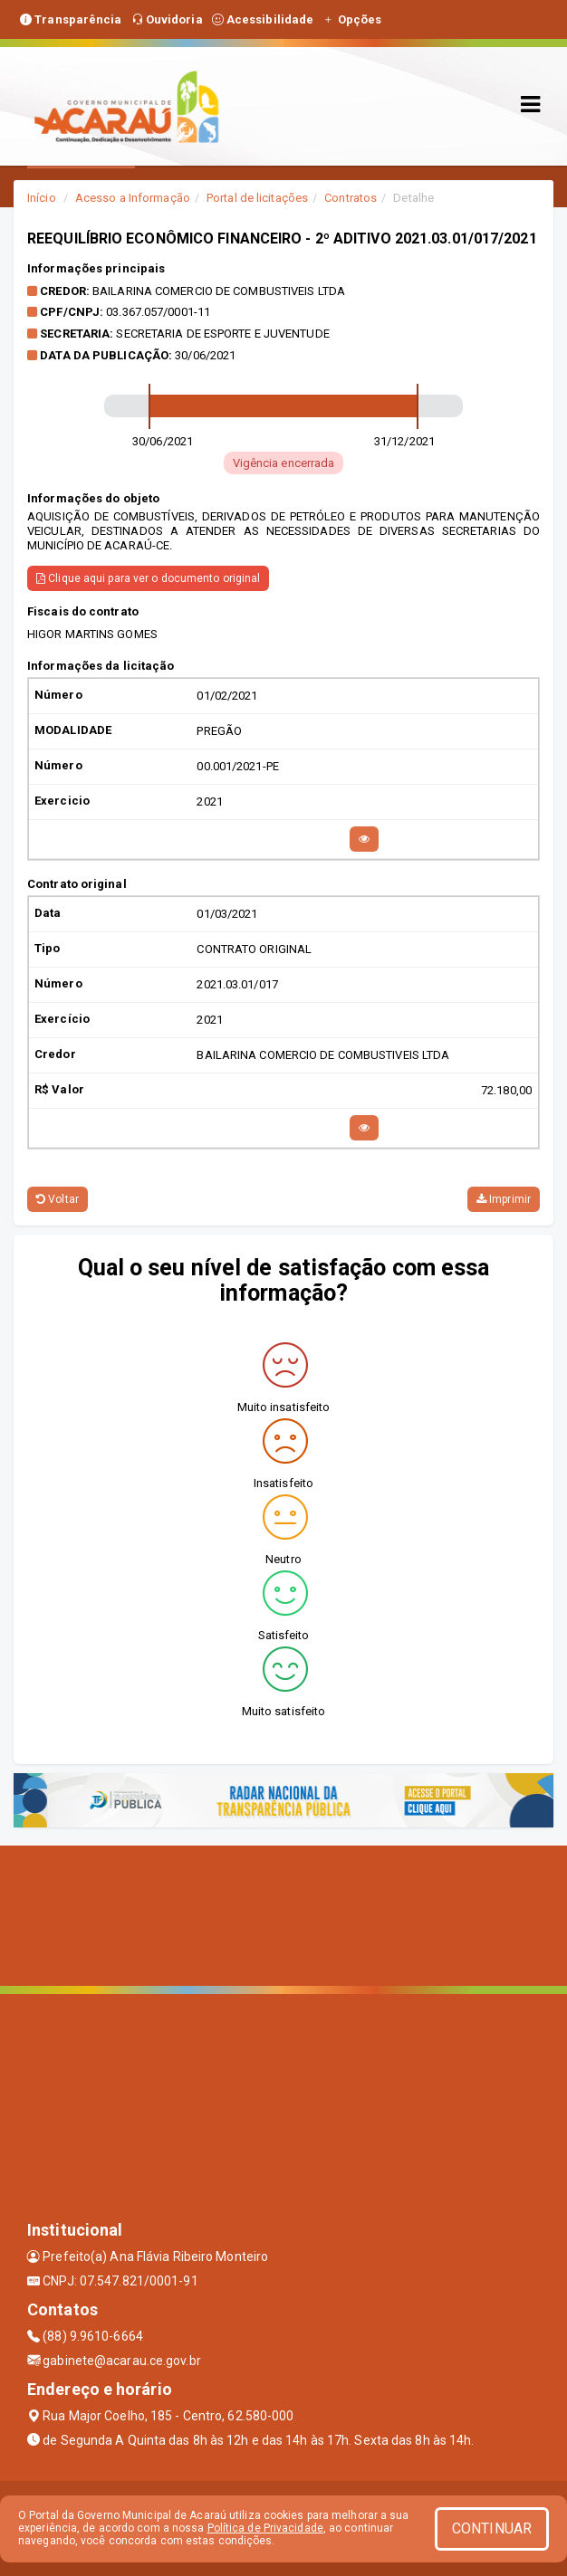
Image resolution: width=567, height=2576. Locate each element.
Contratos (350, 198)
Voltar (57, 1199)
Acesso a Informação (132, 198)
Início (41, 198)
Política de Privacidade (265, 2528)
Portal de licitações (257, 198)
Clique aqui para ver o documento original (148, 578)
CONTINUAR (492, 2528)
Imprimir (503, 1199)
